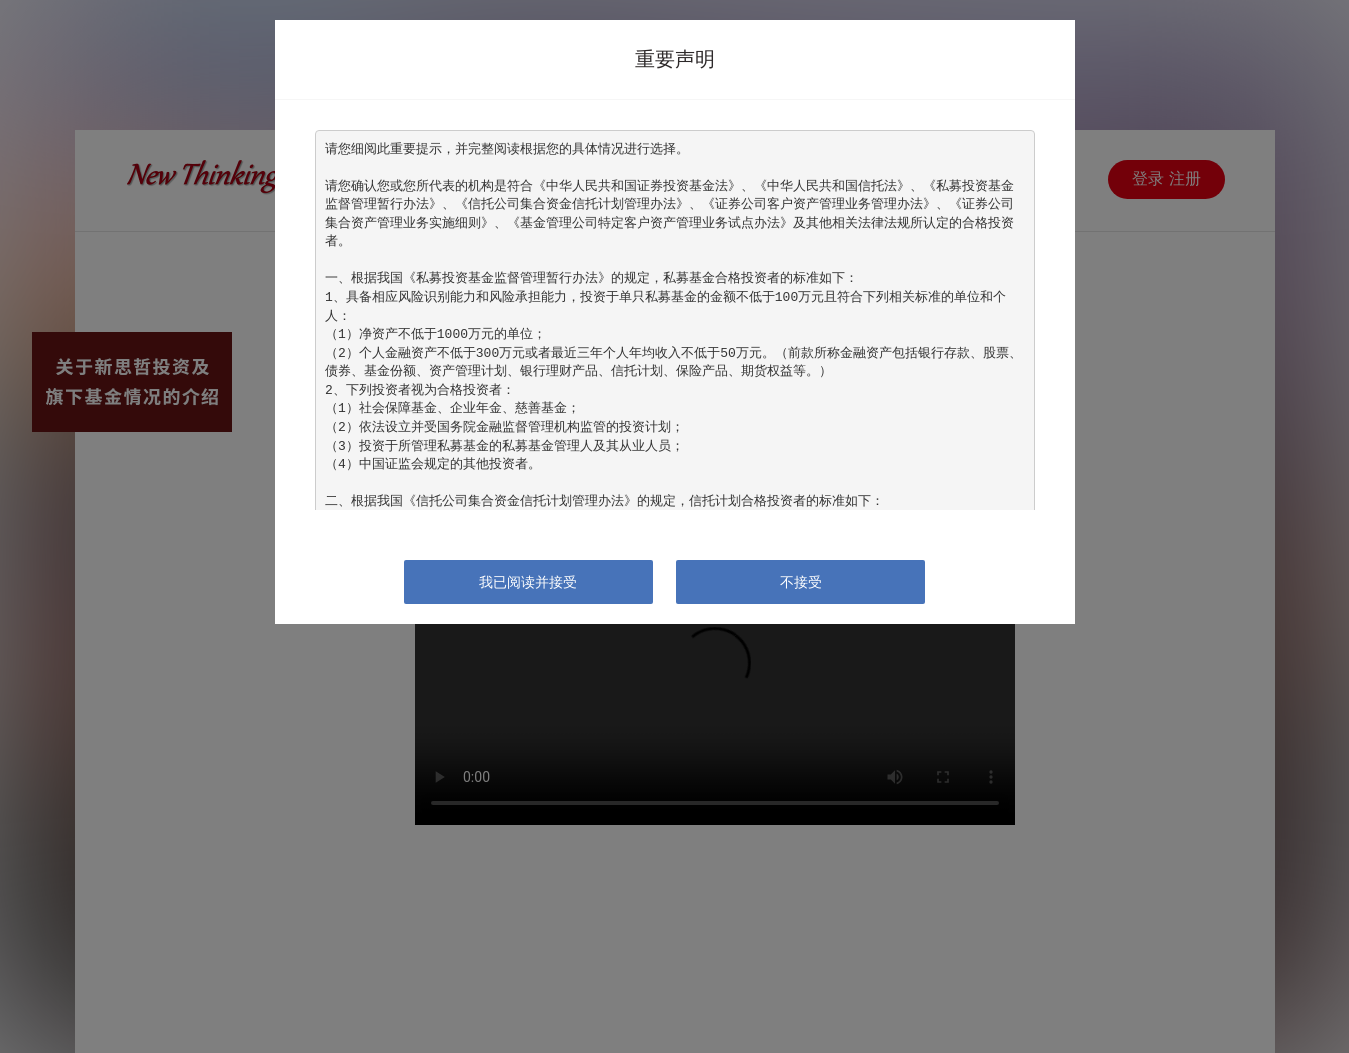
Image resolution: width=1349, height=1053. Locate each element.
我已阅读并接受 (528, 582)
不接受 (801, 582)
